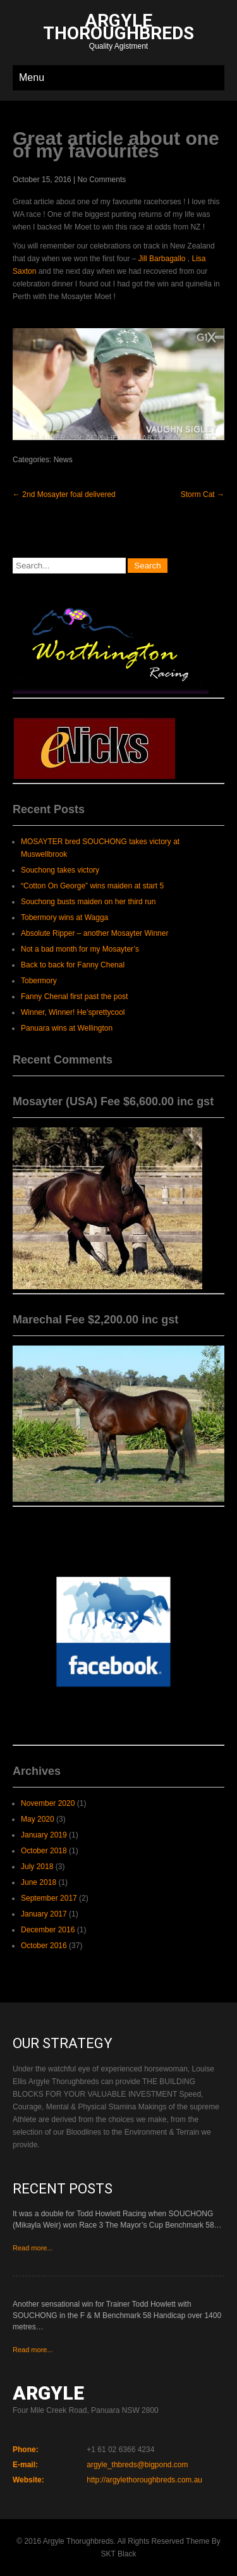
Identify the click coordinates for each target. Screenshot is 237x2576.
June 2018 (38, 1882)
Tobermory (39, 980)
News (63, 459)
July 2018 (37, 1866)
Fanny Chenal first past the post (74, 996)
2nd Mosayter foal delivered (64, 494)
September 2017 (49, 1898)
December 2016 (48, 1929)
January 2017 (44, 1914)
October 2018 (44, 1850)
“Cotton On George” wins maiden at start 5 (92, 885)
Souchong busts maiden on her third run (88, 901)
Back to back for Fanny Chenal (73, 964)
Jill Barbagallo (162, 258)
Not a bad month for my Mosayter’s (80, 949)
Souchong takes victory (60, 870)
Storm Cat (202, 494)
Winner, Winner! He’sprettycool (73, 1012)
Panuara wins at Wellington (66, 1028)
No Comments (102, 179)
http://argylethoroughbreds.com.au (144, 2479)
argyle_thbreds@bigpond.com (137, 2464)
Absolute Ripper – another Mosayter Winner (94, 933)
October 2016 (44, 1945)
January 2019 (44, 1835)
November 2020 (48, 1803)
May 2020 (37, 1819)
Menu (31, 77)
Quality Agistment (118, 33)
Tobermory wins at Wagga (64, 917)
